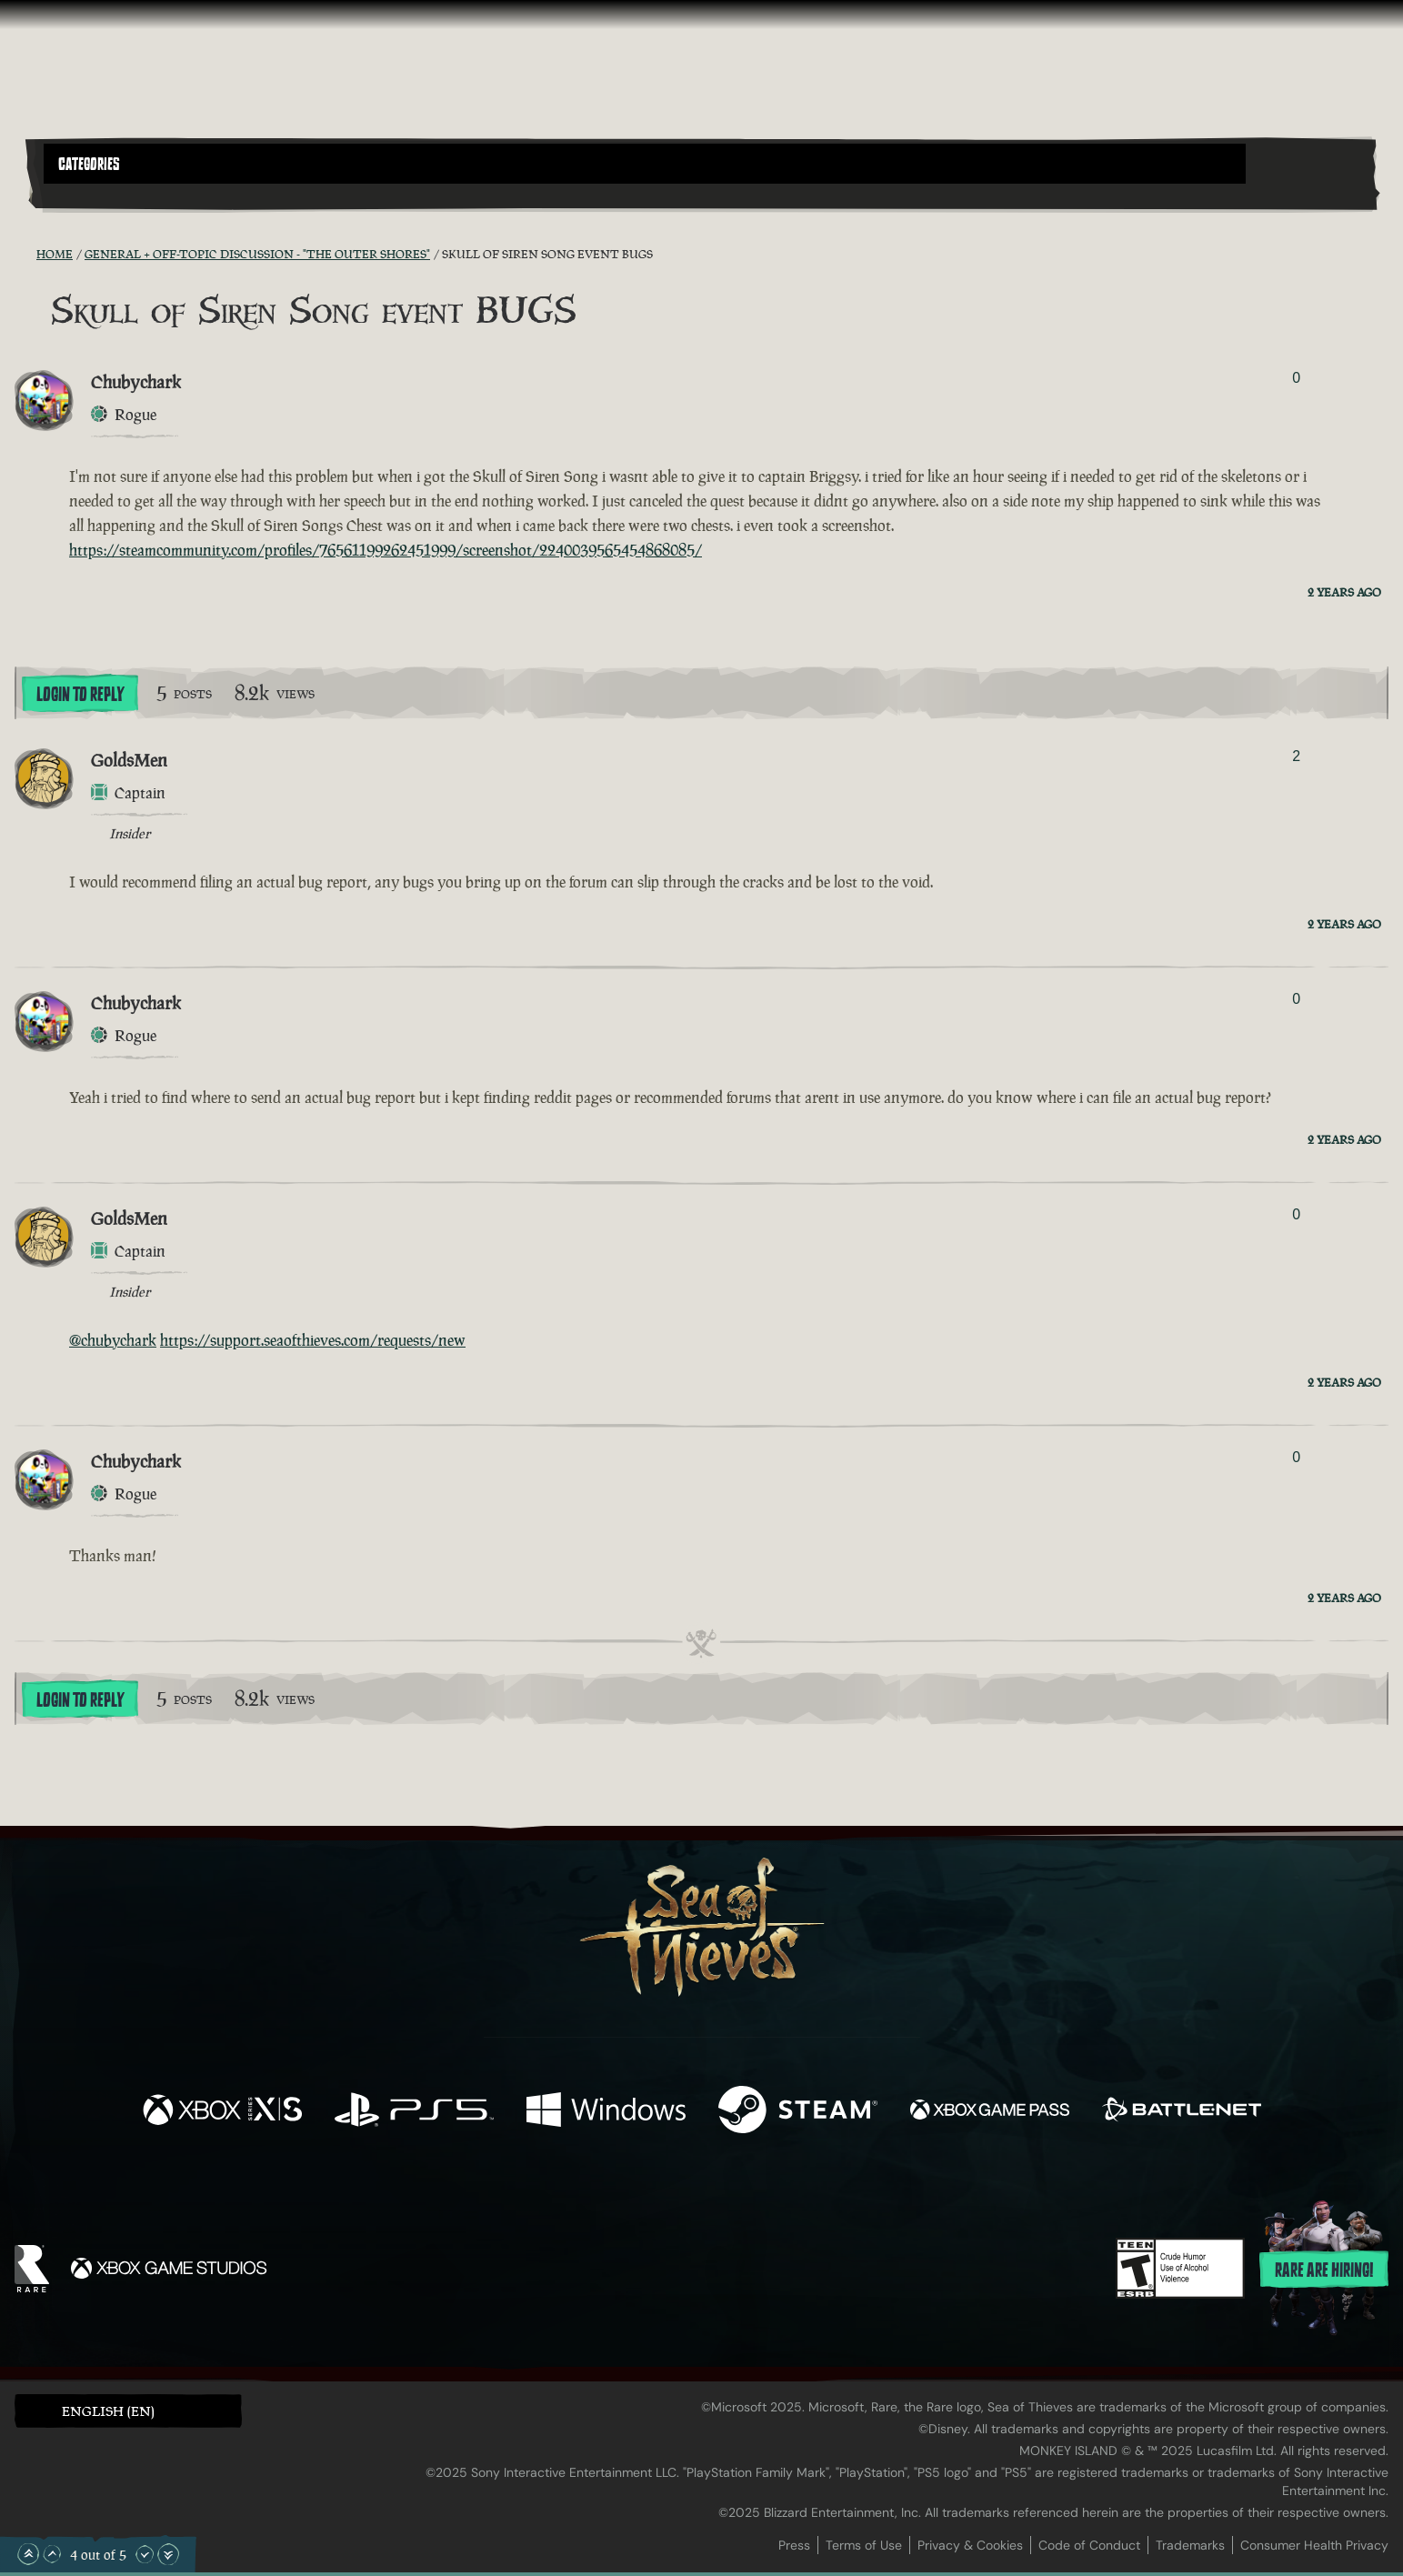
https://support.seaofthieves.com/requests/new (313, 1340)
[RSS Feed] (25, 253)
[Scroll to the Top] (28, 2554)
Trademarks (1190, 2545)
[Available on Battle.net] (1181, 2111)
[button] (645, 164)
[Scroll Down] (144, 2554)
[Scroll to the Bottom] (168, 2554)
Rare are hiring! (1324, 2270)
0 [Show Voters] (1296, 378)
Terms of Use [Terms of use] (864, 2545)
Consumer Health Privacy (1314, 2545)
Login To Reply (80, 694)
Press (794, 2545)
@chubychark (112, 1340)
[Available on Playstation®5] (414, 2111)
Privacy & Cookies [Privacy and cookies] (970, 2545)
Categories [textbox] (89, 164)
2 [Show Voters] (1296, 756)
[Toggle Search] (96, 194)
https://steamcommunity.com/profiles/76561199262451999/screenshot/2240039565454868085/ (385, 550)
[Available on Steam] (798, 2111)
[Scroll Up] (52, 2554)
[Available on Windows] (606, 2111)
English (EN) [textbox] (108, 2411)
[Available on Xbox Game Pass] (989, 2111)
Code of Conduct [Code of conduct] (1089, 2545)
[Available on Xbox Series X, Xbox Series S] (222, 2111)
